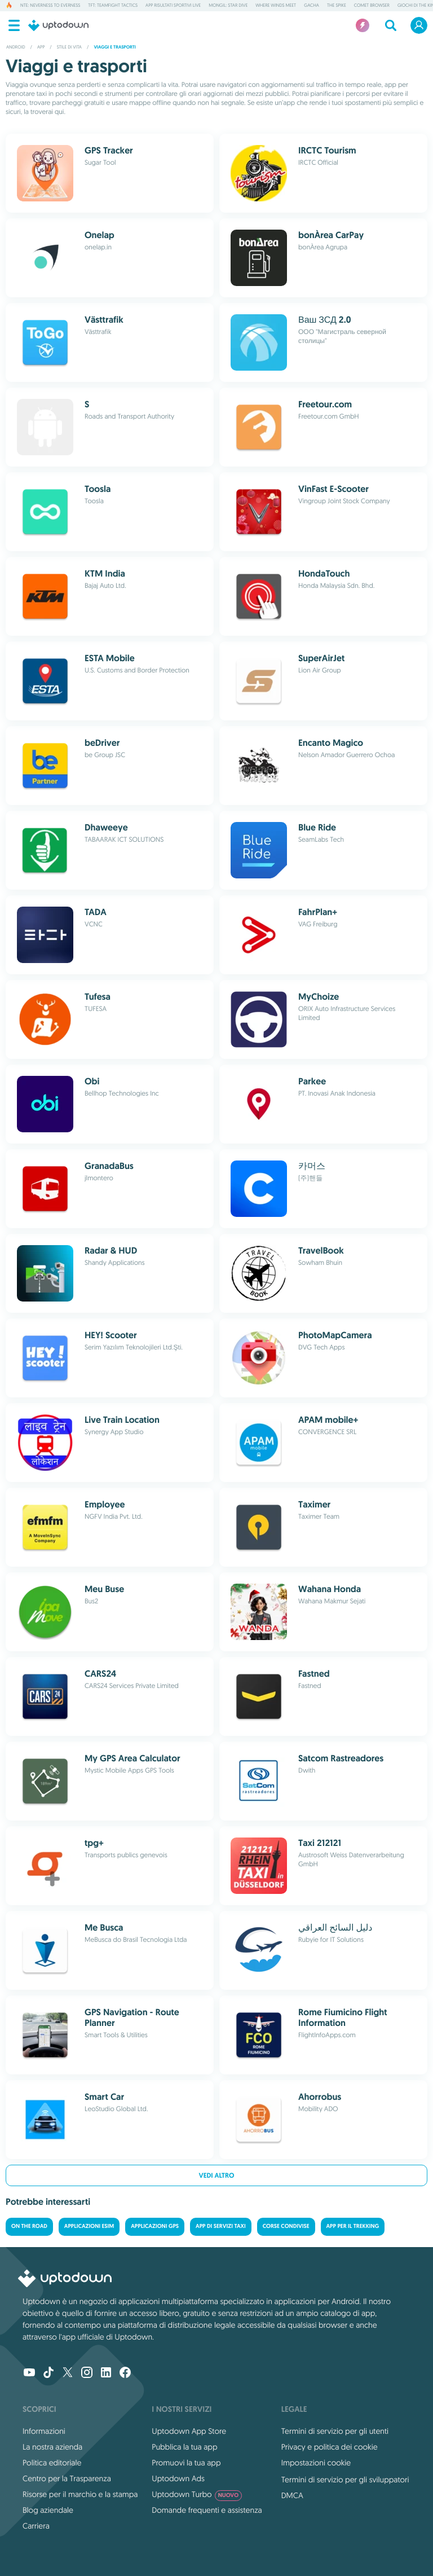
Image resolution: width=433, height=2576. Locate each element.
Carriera (36, 2526)
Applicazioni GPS (155, 2226)
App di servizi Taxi (221, 2226)
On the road (29, 2226)
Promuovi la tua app (186, 2463)
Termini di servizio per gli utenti (334, 2431)
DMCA (292, 2495)
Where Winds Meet (275, 5)
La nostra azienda (52, 2447)
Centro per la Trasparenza (67, 2478)
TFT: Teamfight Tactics (113, 5)
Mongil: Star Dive (228, 5)
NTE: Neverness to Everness (50, 5)
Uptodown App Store (189, 2431)
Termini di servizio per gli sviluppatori (345, 2479)
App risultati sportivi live (173, 5)
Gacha (311, 5)
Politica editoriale (52, 2463)
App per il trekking (352, 2226)
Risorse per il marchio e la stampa (80, 2494)
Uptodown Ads (178, 2478)
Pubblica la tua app (184, 2447)
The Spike (336, 5)
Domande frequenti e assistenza (207, 2510)
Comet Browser (372, 5)
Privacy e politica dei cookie (329, 2447)
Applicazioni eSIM (89, 2226)
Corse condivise (286, 2226)
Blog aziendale (48, 2510)
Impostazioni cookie (316, 2463)
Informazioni (44, 2431)
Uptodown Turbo (197, 2494)
